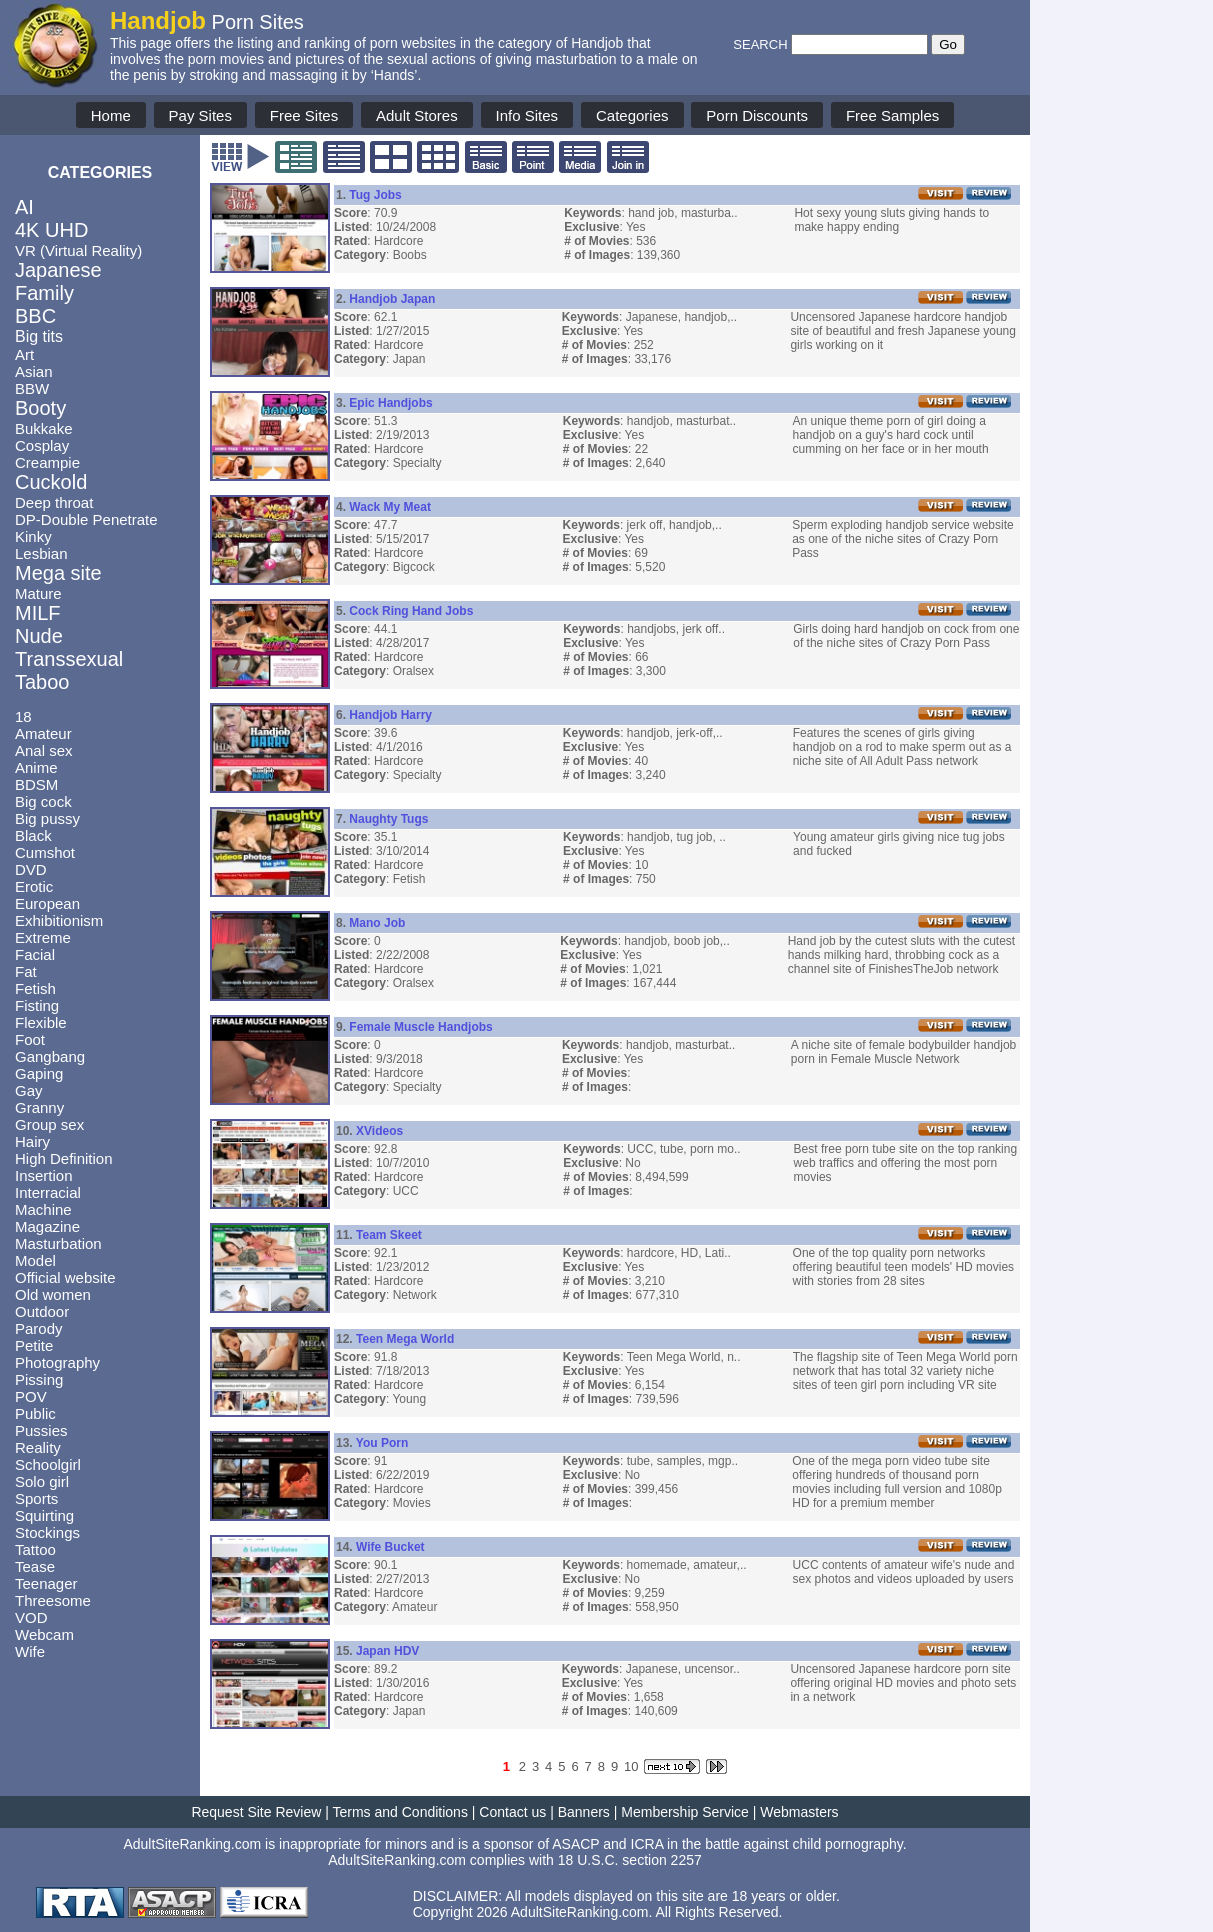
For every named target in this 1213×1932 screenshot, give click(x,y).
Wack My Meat (390, 507)
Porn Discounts (757, 115)
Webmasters (799, 1812)
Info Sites (527, 115)
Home (111, 115)
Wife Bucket (390, 1547)
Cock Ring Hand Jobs (411, 611)
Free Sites (304, 115)
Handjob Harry (390, 715)
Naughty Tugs (388, 819)
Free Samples (892, 115)
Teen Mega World (405, 1339)
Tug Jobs (375, 195)
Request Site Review (256, 1812)
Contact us (512, 1812)
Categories (632, 115)
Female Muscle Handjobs (420, 1027)
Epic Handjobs (390, 403)
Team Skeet (389, 1235)
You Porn (382, 1443)
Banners (584, 1812)
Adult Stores (417, 115)
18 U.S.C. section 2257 (630, 1860)
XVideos (379, 1131)
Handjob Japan (392, 299)
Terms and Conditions (400, 1812)
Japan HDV (387, 1651)
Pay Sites (200, 115)
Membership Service (685, 1812)
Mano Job (377, 923)
